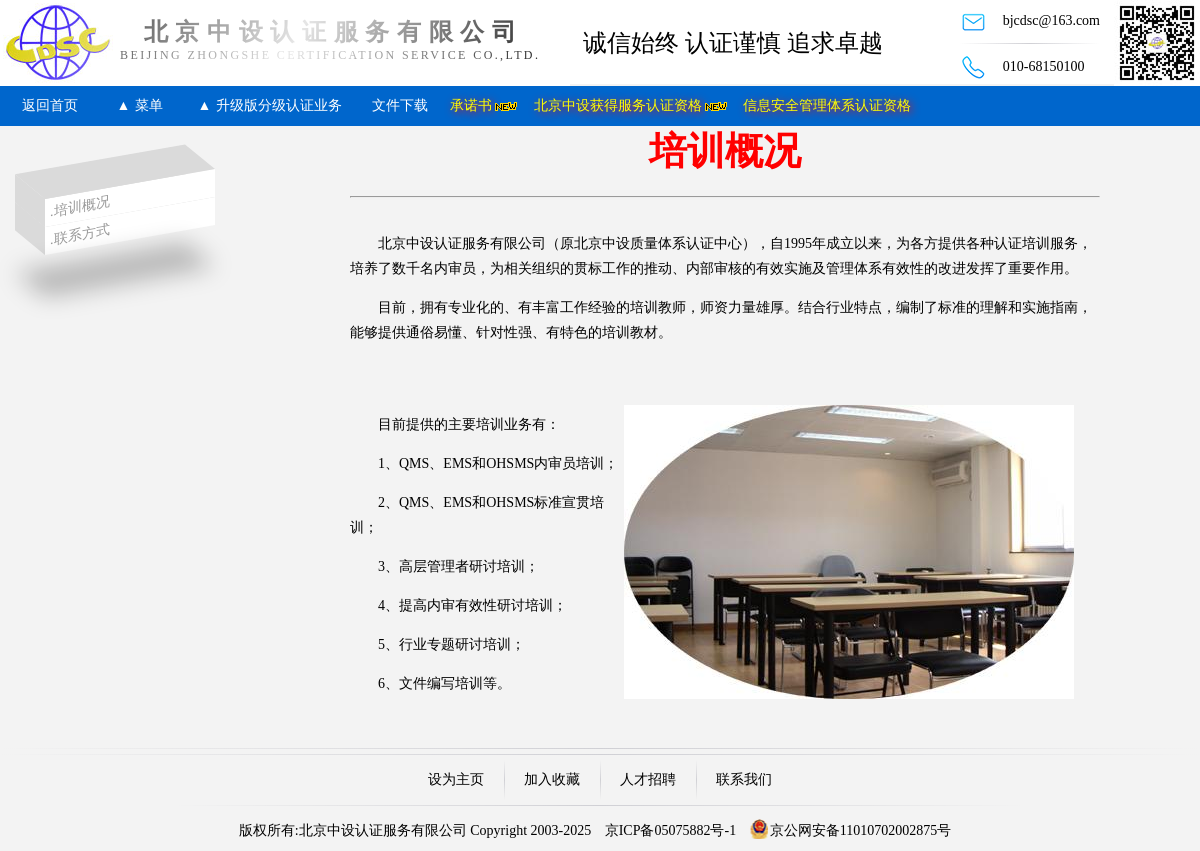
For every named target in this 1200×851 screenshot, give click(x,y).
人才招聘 (648, 779)
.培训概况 (80, 206)
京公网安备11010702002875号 (860, 830)
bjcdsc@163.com (1051, 20)
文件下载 (400, 105)
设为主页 (456, 779)
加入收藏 (552, 779)
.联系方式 (80, 234)
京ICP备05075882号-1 (670, 830)
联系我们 (744, 779)
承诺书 (471, 105)
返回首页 (50, 105)
